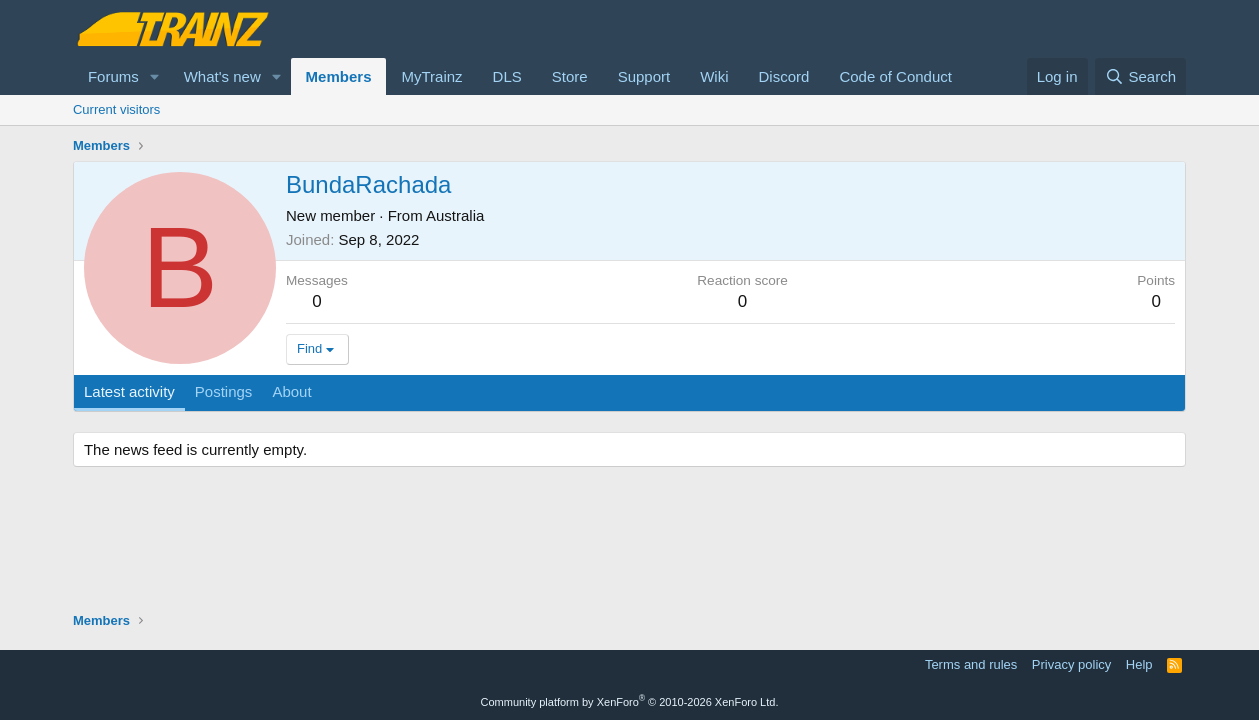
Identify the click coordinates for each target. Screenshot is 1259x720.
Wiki (714, 76)
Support (644, 76)
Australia (455, 215)
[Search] (1140, 76)
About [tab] (291, 391)
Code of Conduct (895, 76)
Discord (784, 76)
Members (339, 76)
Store (570, 76)
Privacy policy (1071, 664)
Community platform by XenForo (630, 702)
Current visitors (116, 109)
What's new (222, 76)
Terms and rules (971, 664)
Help (1139, 664)
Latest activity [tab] (129, 391)
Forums (113, 76)
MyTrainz (431, 76)
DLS (507, 76)
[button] (155, 76)
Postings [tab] (224, 391)
